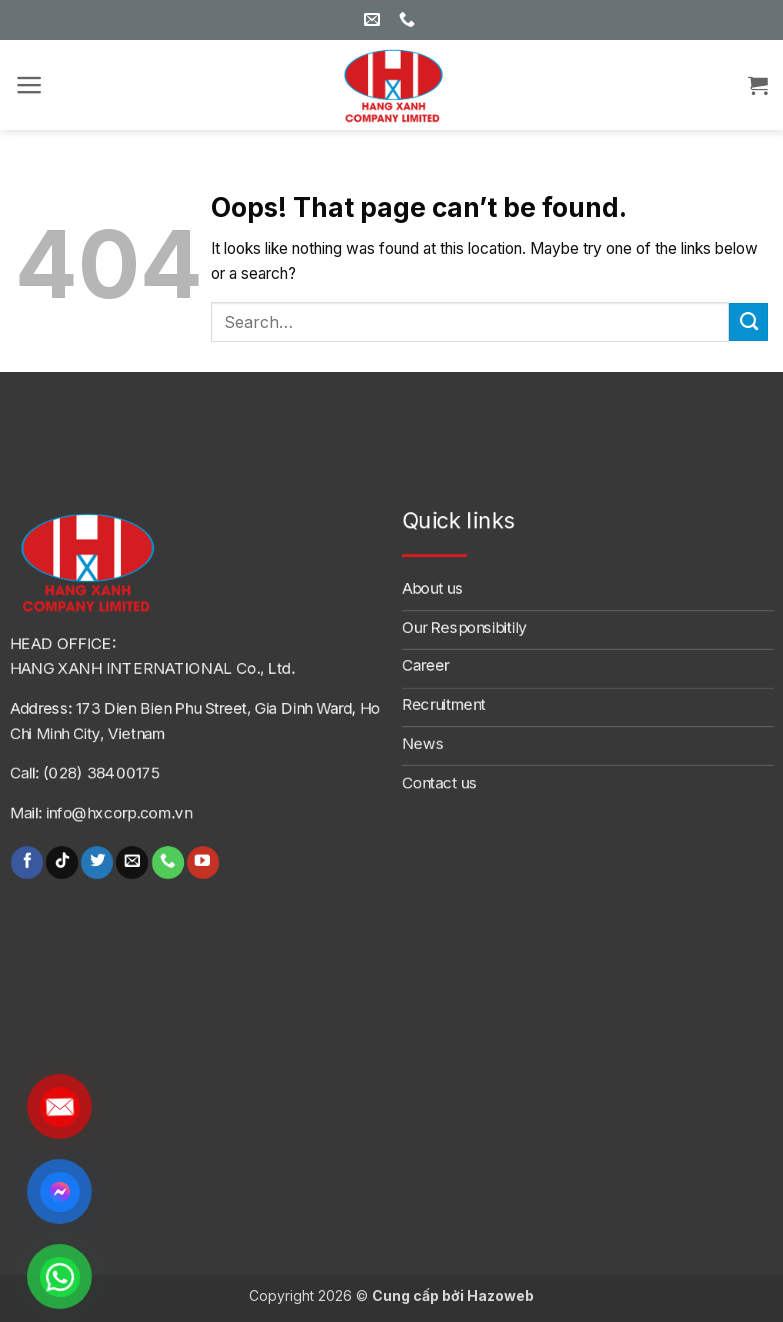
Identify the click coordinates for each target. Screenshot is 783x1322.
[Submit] (748, 322)
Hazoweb (500, 1295)
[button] (29, 85)
